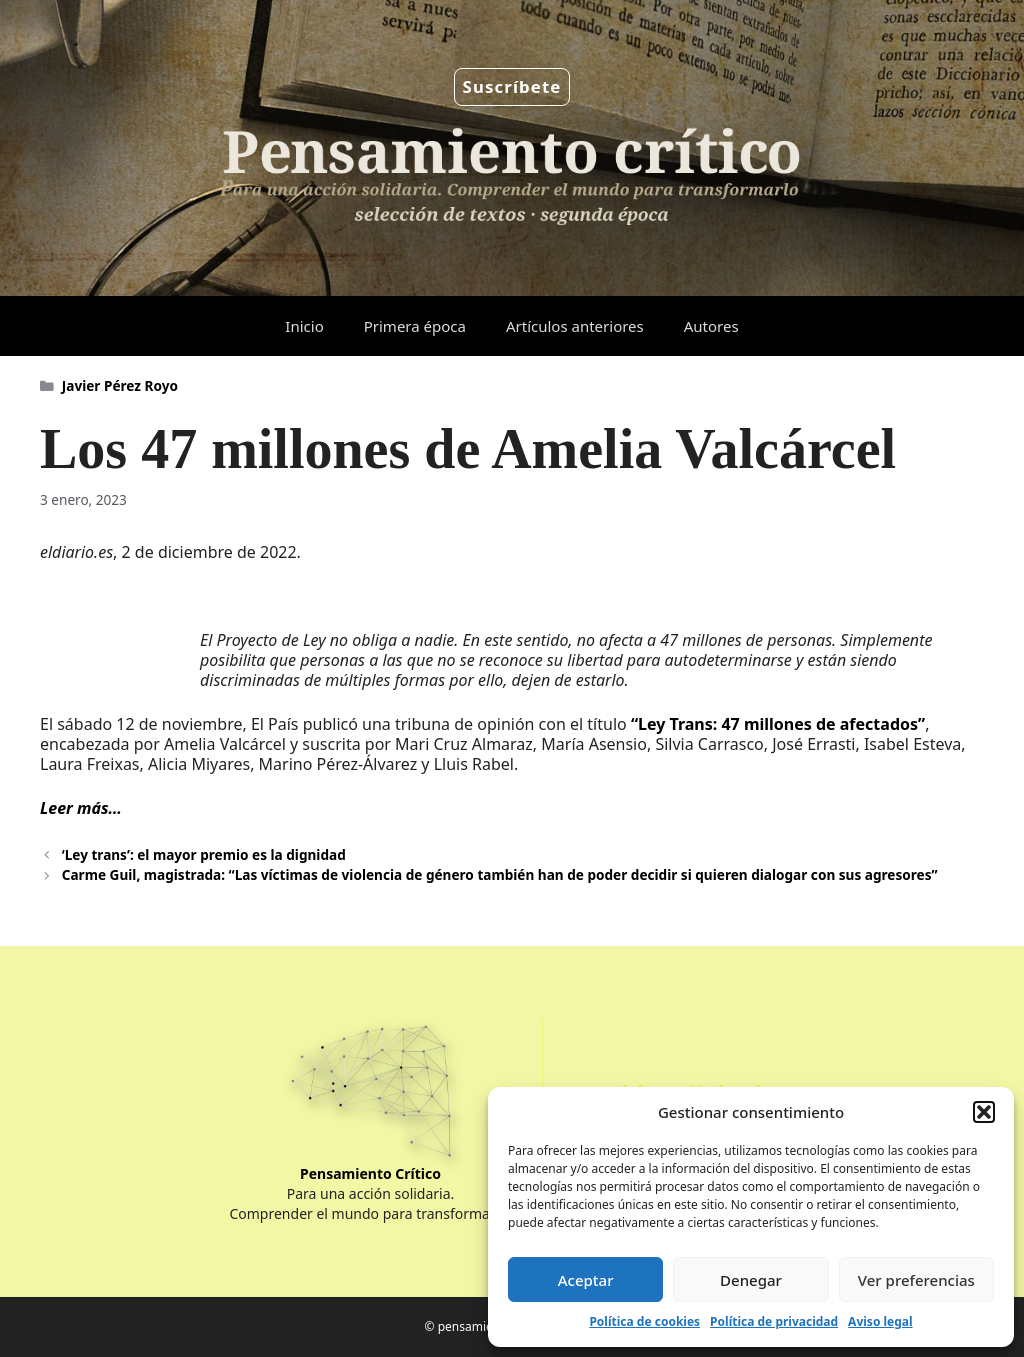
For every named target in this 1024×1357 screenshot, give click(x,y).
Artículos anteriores (575, 326)
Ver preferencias (916, 1280)
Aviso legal (880, 1321)
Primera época (415, 326)
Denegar (751, 1280)
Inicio (304, 326)
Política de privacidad (774, 1321)
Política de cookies (644, 1321)
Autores (711, 326)
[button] (984, 1112)
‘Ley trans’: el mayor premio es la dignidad (204, 854)
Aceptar (586, 1280)
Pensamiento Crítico (370, 1173)
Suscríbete (512, 86)
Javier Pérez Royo (120, 385)
